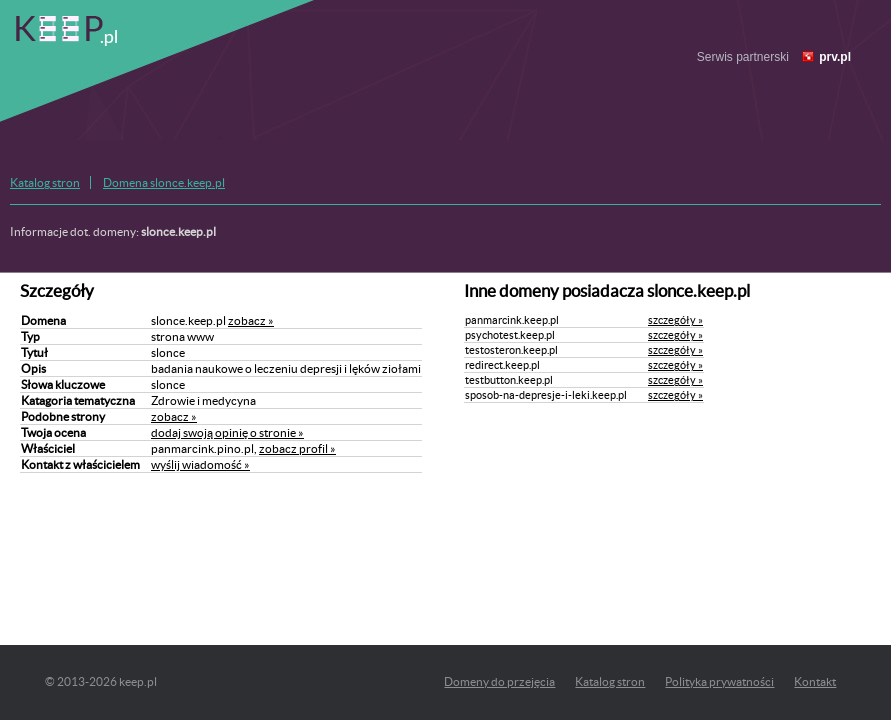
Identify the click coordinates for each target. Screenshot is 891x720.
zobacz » (251, 320)
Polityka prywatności (719, 681)
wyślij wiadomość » (200, 464)
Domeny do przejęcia (499, 681)
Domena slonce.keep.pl (164, 182)
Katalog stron (45, 182)
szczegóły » (675, 320)
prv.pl (835, 57)
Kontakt (815, 681)
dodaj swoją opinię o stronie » (227, 432)
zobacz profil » (297, 448)
